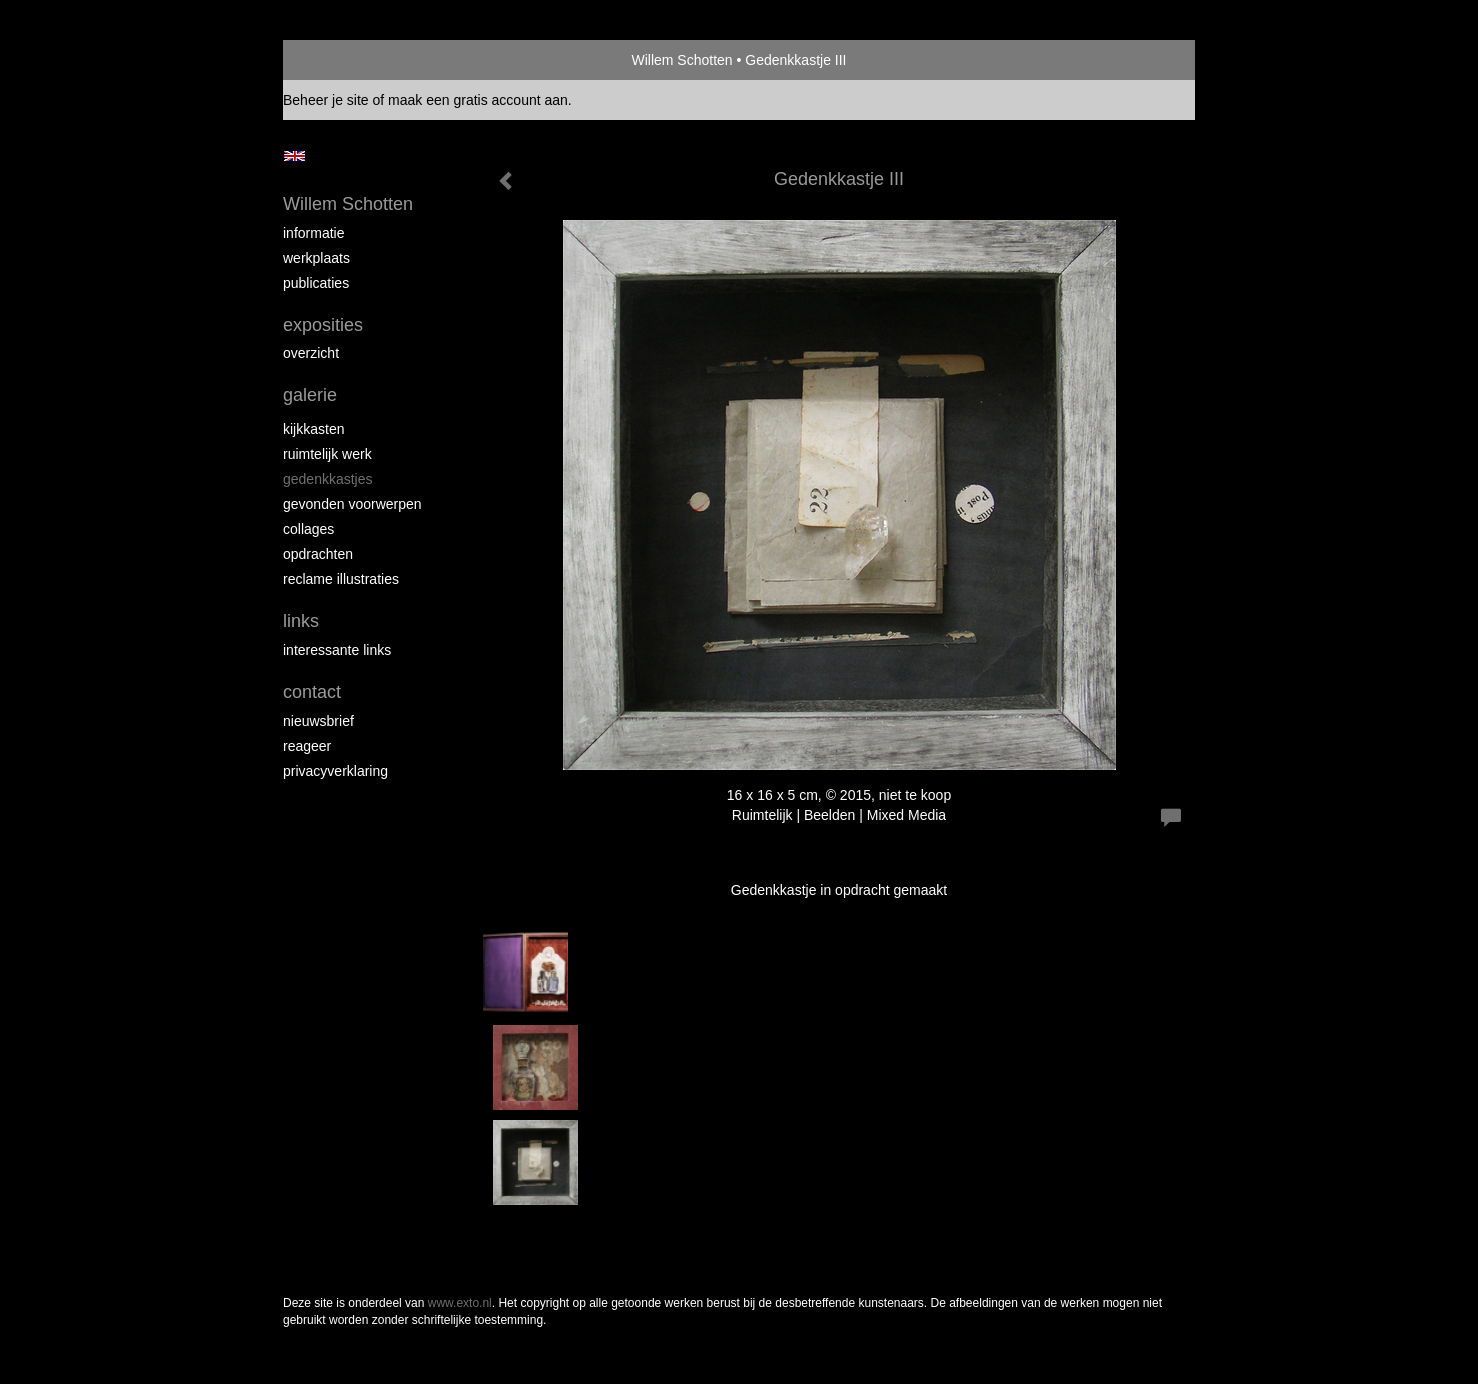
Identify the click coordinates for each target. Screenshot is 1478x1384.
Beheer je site (326, 100)
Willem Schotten (681, 60)
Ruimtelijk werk (327, 454)
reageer (307, 746)
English (294, 156)
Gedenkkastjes (328, 479)
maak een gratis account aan (478, 100)
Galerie (310, 395)
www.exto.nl (460, 1303)
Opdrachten (318, 554)
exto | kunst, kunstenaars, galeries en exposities (339, 60)
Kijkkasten (313, 429)
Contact (312, 692)
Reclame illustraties (341, 579)
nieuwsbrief (318, 721)
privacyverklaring (335, 771)
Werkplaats (316, 258)
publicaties (316, 283)
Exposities (323, 325)
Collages (308, 529)
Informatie (313, 233)
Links (301, 621)
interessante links (337, 650)
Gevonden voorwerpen (352, 504)
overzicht (311, 353)
